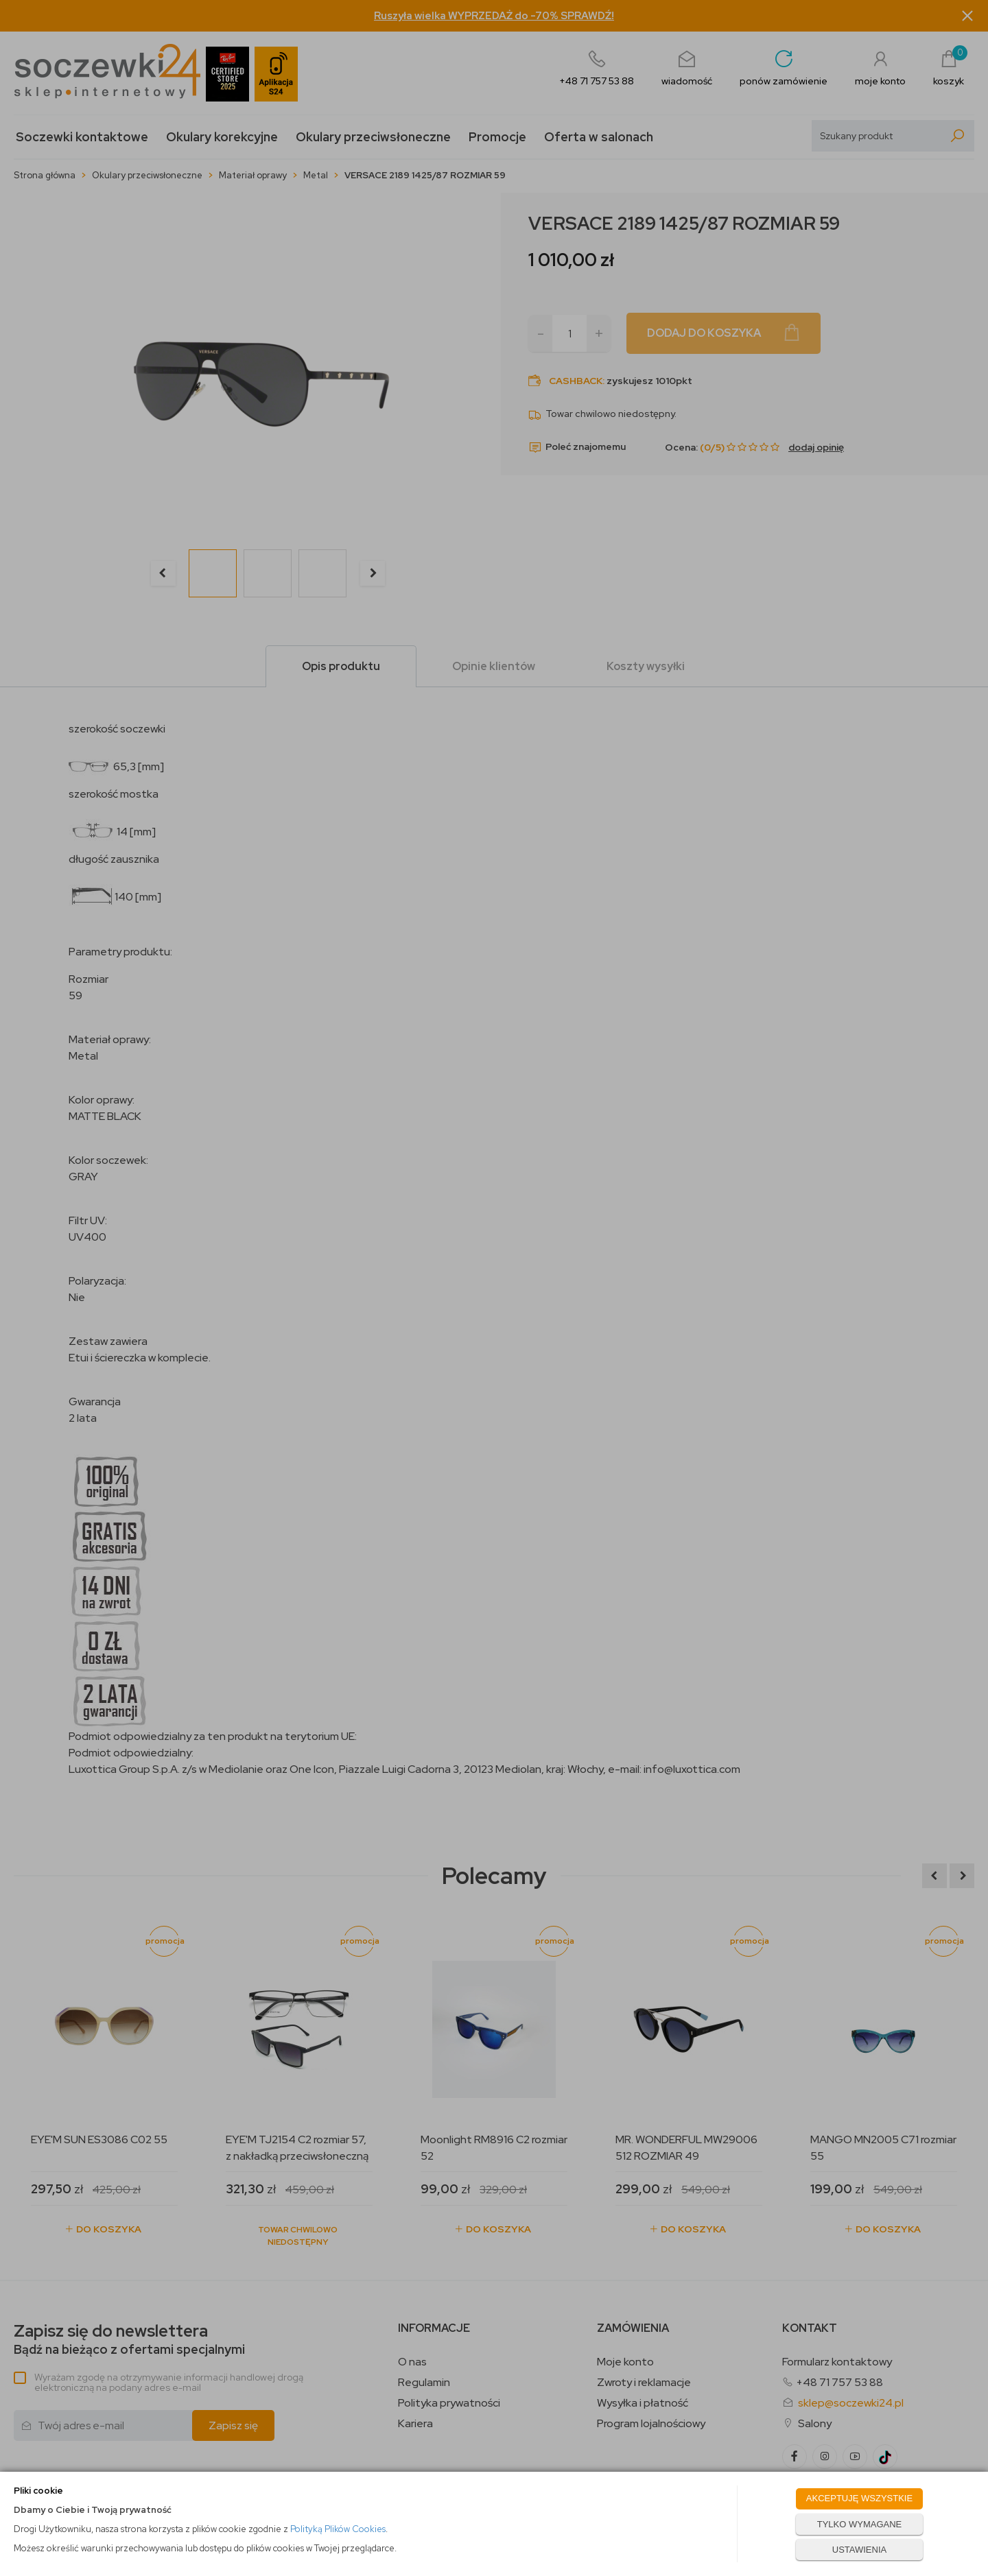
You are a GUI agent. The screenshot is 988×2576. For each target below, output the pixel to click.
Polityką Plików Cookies (338, 2529)
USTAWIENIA (859, 2549)
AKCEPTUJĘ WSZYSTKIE (859, 2498)
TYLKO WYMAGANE (859, 2524)
